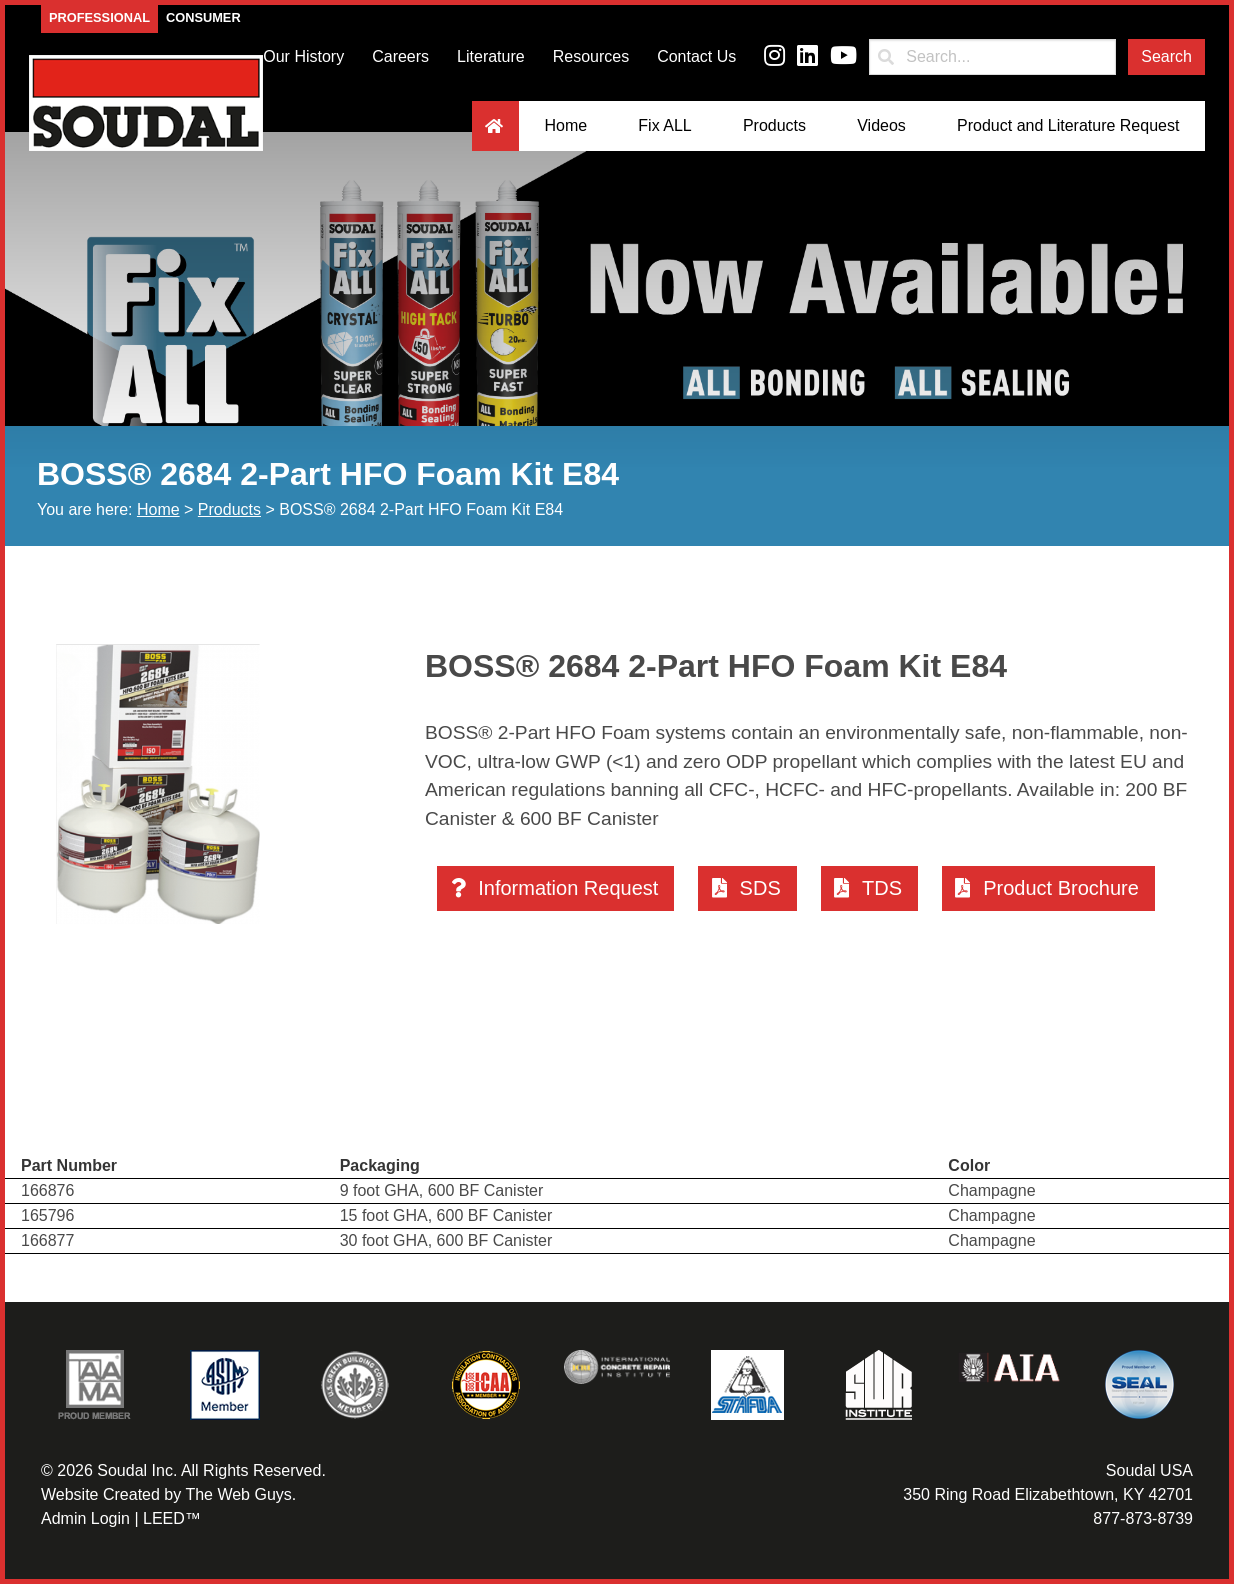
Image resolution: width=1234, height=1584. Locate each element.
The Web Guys (238, 1494)
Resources (591, 56)
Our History (303, 56)
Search (1166, 56)
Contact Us (696, 56)
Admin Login (85, 1518)
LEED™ (172, 1518)
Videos (881, 125)
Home (565, 125)
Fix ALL (664, 125)
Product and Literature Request (1068, 125)
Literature (491, 56)
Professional (99, 17)
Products (774, 125)
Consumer (203, 17)
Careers (400, 56)
